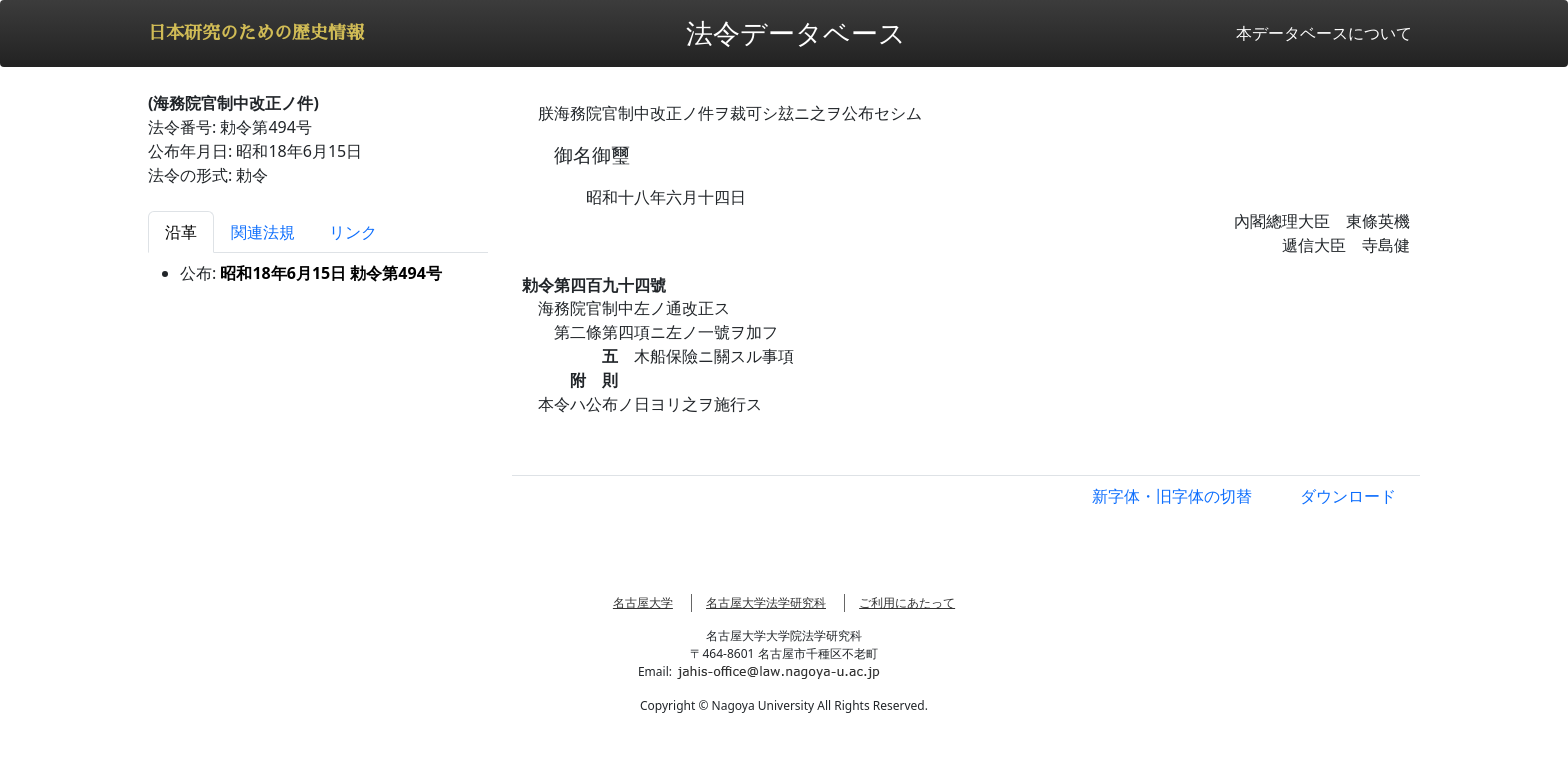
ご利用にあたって (907, 602)
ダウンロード (1348, 496)
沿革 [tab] (181, 232)
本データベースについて (1324, 33)
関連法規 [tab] (263, 232)
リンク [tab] (353, 232)
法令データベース (796, 32)
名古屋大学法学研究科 (766, 602)
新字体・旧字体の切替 (1172, 496)
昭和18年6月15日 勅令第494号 (330, 273)
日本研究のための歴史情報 (256, 33)
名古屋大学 (643, 602)
